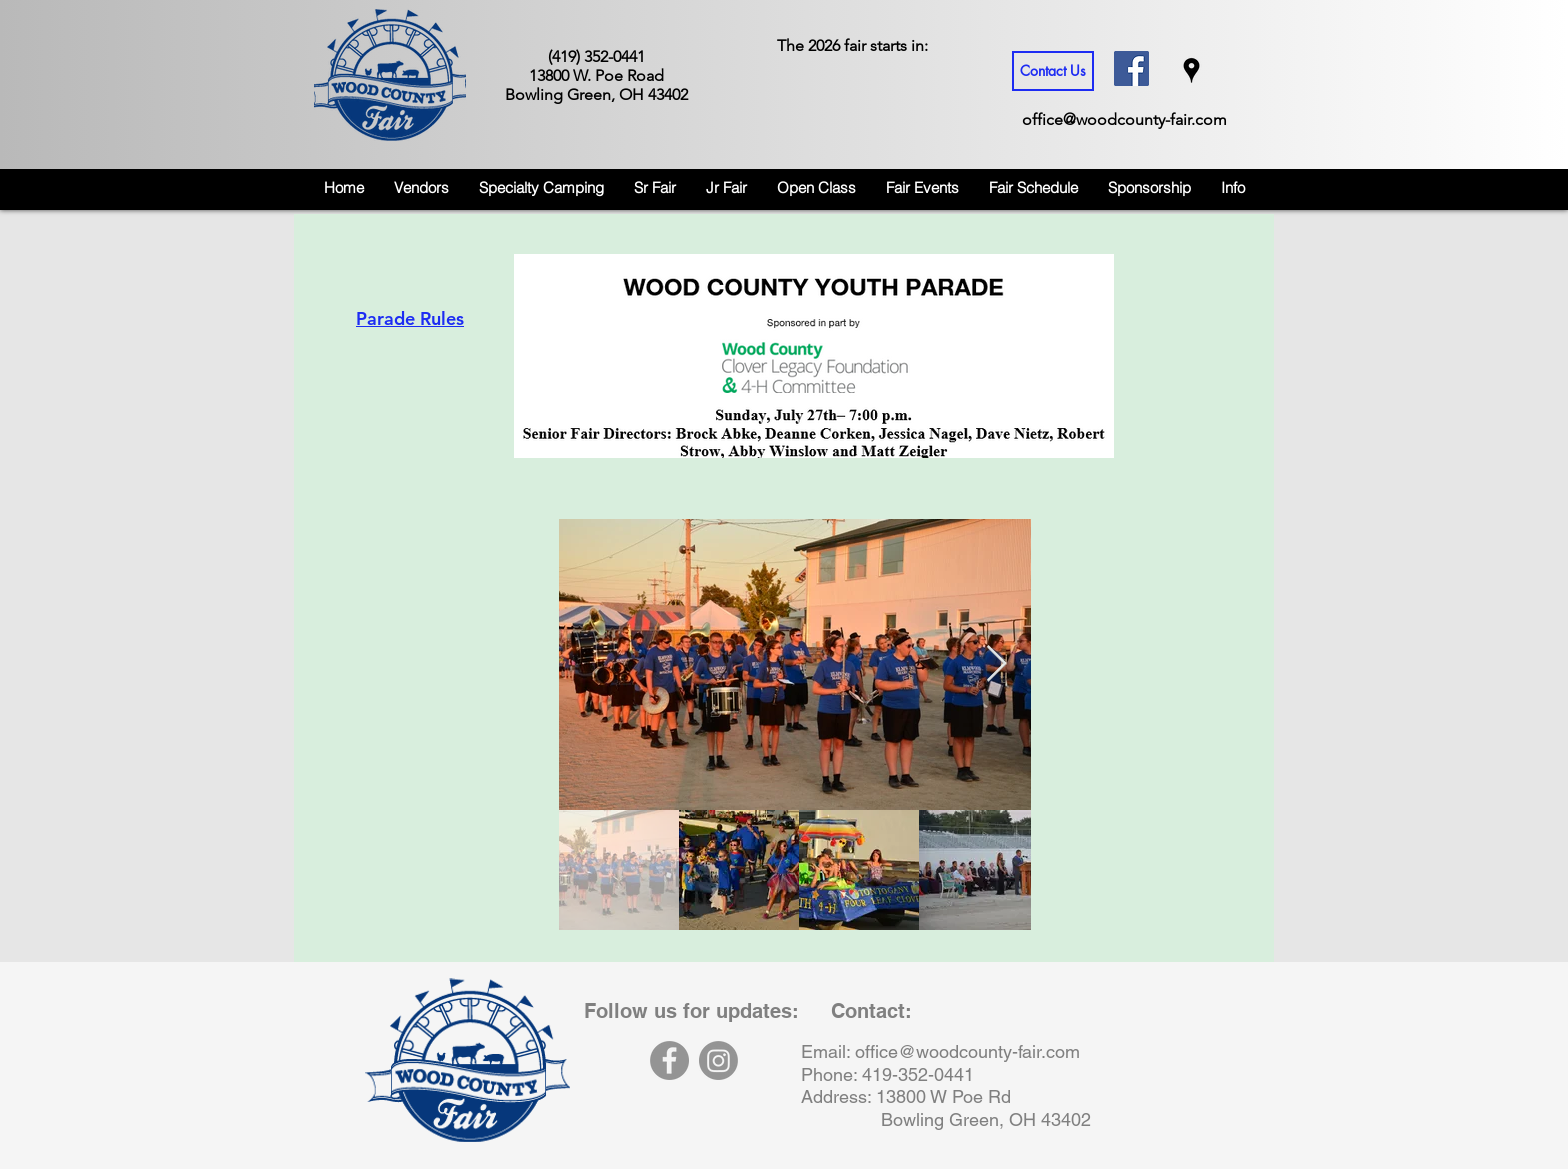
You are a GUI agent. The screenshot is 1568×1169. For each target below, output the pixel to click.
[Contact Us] (1053, 71)
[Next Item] (996, 664)
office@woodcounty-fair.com (1124, 119)
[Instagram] (718, 1060)
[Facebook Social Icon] (1131, 68)
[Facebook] (669, 1060)
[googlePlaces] (1191, 70)
